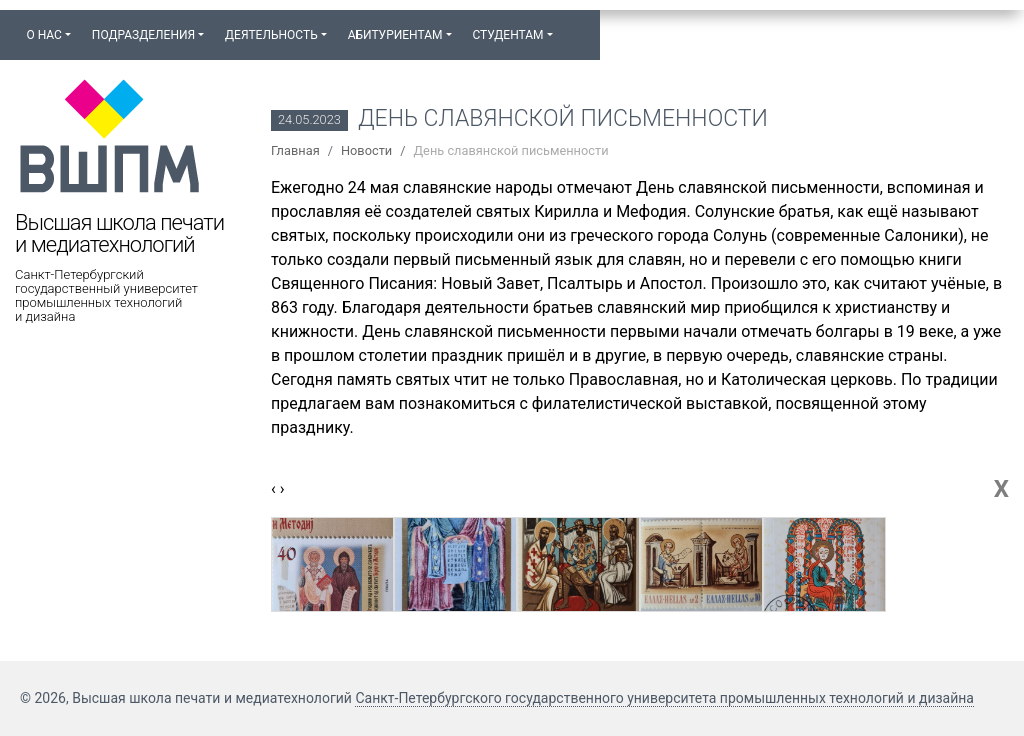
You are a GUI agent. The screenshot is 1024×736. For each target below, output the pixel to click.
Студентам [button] (507, 35)
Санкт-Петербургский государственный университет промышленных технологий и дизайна (106, 296)
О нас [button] (43, 35)
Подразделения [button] (143, 35)
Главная (295, 150)
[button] (573, 26)
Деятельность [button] (271, 35)
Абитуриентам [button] (395, 35)
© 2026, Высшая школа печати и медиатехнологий (187, 698)
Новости (366, 150)
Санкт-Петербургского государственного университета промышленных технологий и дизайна (664, 698)
